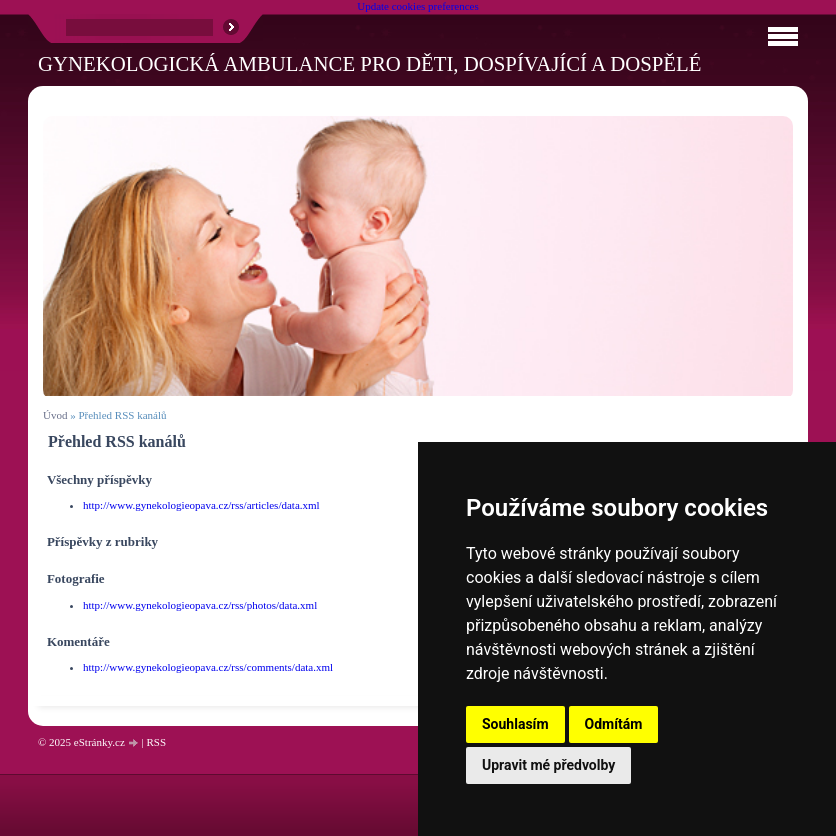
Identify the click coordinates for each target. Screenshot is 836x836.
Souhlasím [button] (515, 724)
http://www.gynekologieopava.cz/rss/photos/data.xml (200, 605)
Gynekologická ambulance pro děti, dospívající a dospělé (369, 63)
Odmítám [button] (614, 724)
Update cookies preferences (418, 6)
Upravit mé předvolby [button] (548, 765)
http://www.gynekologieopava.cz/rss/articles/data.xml (201, 505)
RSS (156, 742)
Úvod (55, 415)
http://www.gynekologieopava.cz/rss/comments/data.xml (208, 667)
